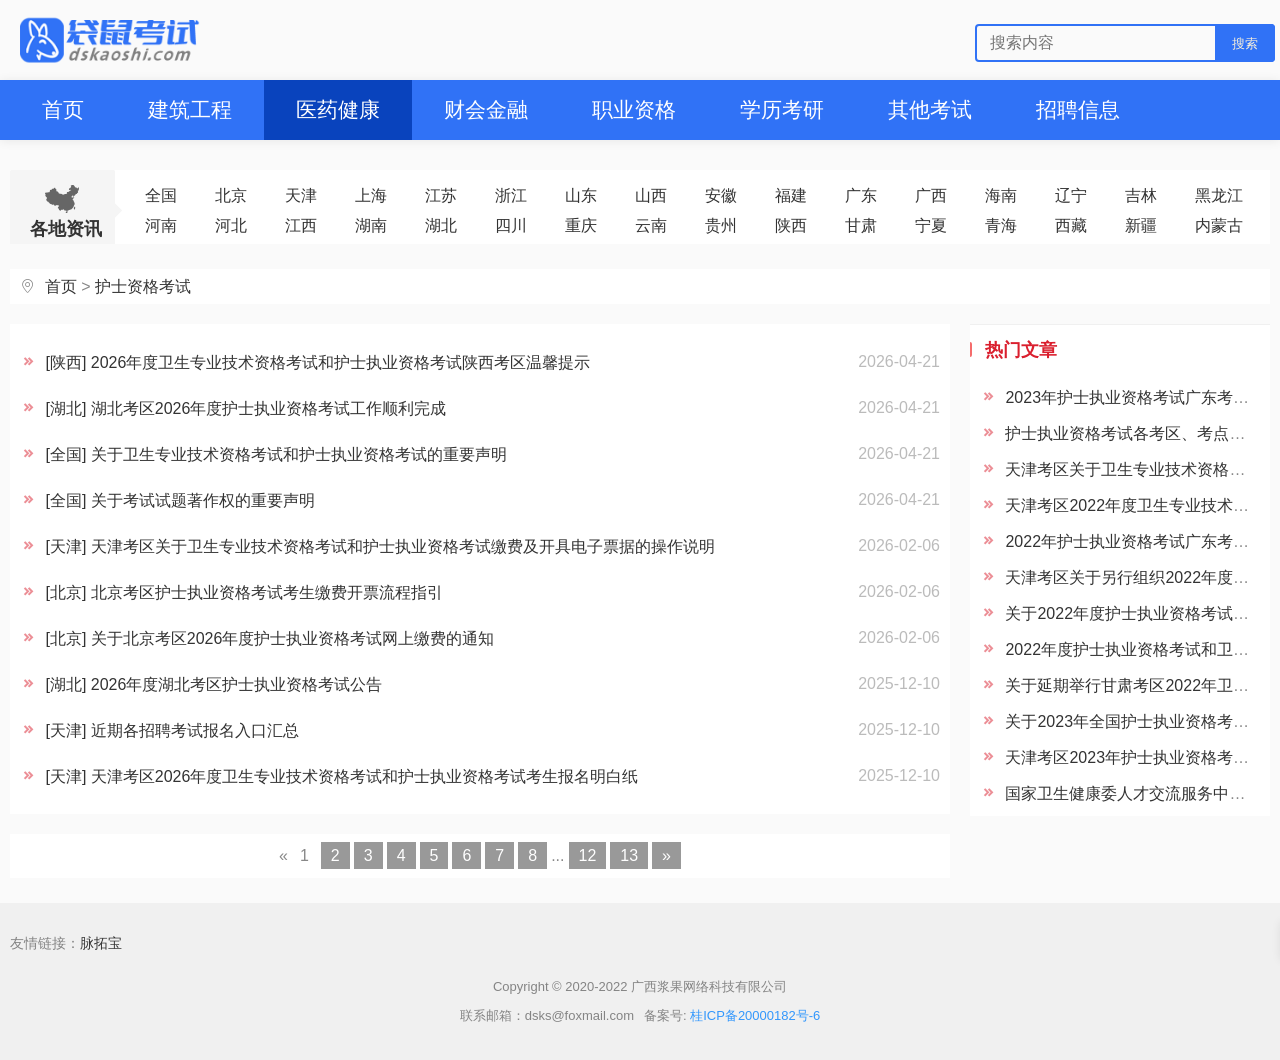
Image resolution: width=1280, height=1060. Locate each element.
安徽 (721, 195)
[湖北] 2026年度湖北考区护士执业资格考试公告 (213, 684)
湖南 (371, 225)
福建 (791, 195)
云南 (651, 225)
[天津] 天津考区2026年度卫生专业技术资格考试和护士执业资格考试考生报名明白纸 (341, 776)
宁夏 (931, 225)
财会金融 (486, 109)
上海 (371, 195)
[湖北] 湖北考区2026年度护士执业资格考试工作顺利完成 (245, 408)
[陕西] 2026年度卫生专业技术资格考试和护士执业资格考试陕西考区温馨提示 (317, 362)
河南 (161, 225)
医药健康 (338, 109)
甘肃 (861, 225)
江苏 (441, 195)
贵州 (721, 225)
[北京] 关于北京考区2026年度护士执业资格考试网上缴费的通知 (269, 638)
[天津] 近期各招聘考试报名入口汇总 (171, 730)
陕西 (791, 225)
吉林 (1141, 195)
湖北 (441, 225)
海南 (1001, 195)
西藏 (1071, 225)
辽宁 (1071, 195)
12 (588, 855)
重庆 (581, 225)
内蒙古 (1219, 225)
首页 (63, 109)
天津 (301, 195)
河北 (231, 225)
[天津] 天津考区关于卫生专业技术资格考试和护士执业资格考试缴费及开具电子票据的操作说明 (379, 546)
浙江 (511, 195)
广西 (931, 195)
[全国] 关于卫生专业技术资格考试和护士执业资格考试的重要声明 (275, 454)
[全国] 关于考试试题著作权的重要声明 (179, 500)
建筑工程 (190, 109)
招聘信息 (1078, 109)
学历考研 (782, 109)
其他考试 (930, 109)
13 (629, 855)
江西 (301, 225)
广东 (861, 195)
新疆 (1141, 225)
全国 (161, 195)
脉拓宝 (101, 943)
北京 (231, 195)
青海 (1001, 225)
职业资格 (634, 109)
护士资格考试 (143, 286)
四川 (511, 225)
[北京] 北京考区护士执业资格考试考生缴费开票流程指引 (243, 592)
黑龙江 (1219, 195)
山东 (581, 195)
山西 (651, 195)
